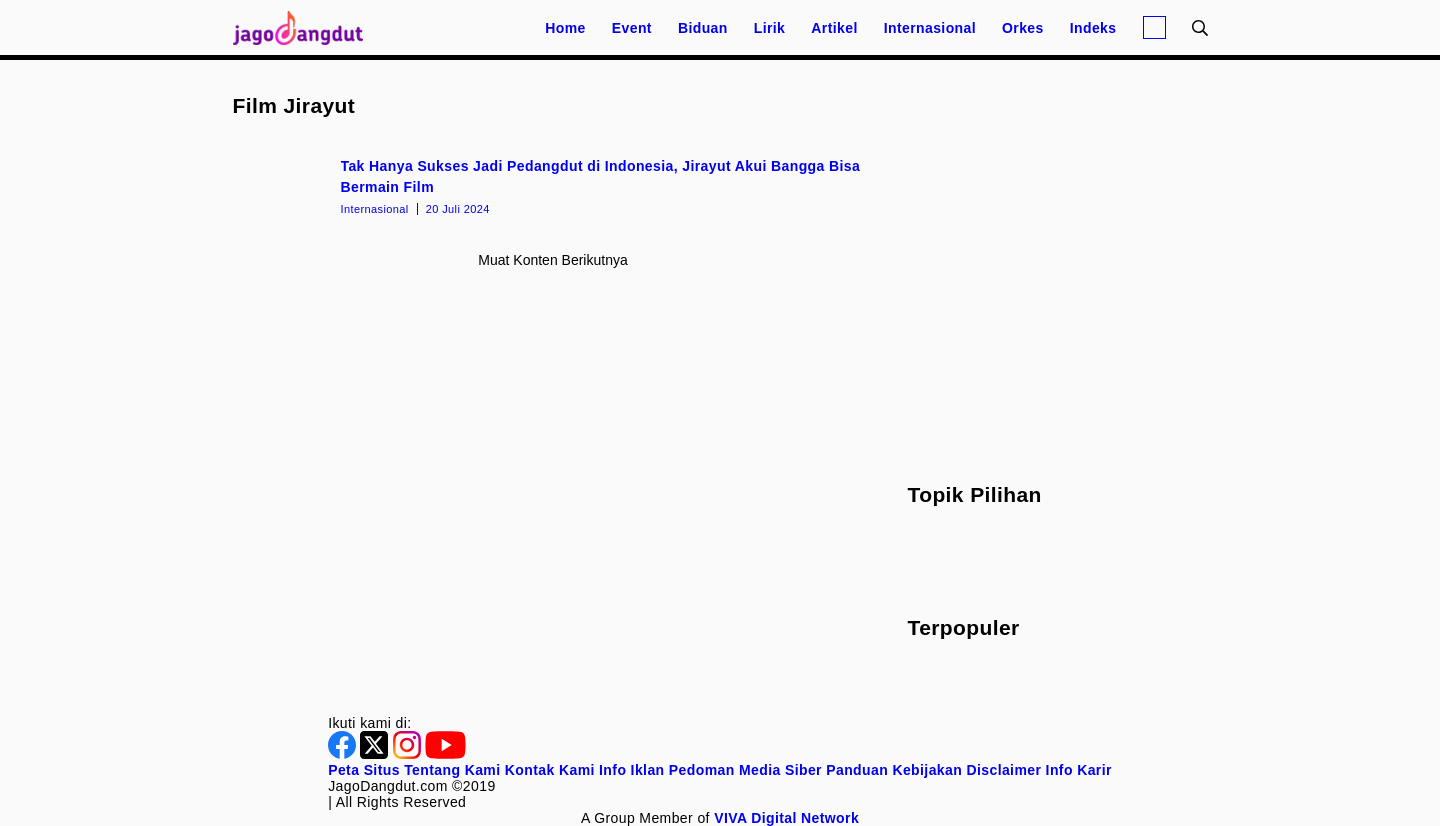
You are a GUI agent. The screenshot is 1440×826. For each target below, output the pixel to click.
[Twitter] (376, 754)
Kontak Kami (550, 770)
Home (565, 28)
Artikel (834, 28)
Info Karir (1079, 770)
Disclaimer (1003, 770)
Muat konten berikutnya (552, 260)
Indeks (1093, 28)
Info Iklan (631, 770)
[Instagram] (409, 754)
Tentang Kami (452, 770)
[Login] (1154, 27)
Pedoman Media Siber (745, 770)
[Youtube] (445, 754)
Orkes (1023, 28)
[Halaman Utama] (305, 27)
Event (632, 28)
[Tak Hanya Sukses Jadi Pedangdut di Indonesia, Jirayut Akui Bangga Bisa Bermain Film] (553, 185)
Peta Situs (364, 770)
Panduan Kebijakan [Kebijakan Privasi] (894, 770)
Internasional (930, 28)
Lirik (770, 28)
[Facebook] (344, 754)
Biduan (703, 28)
